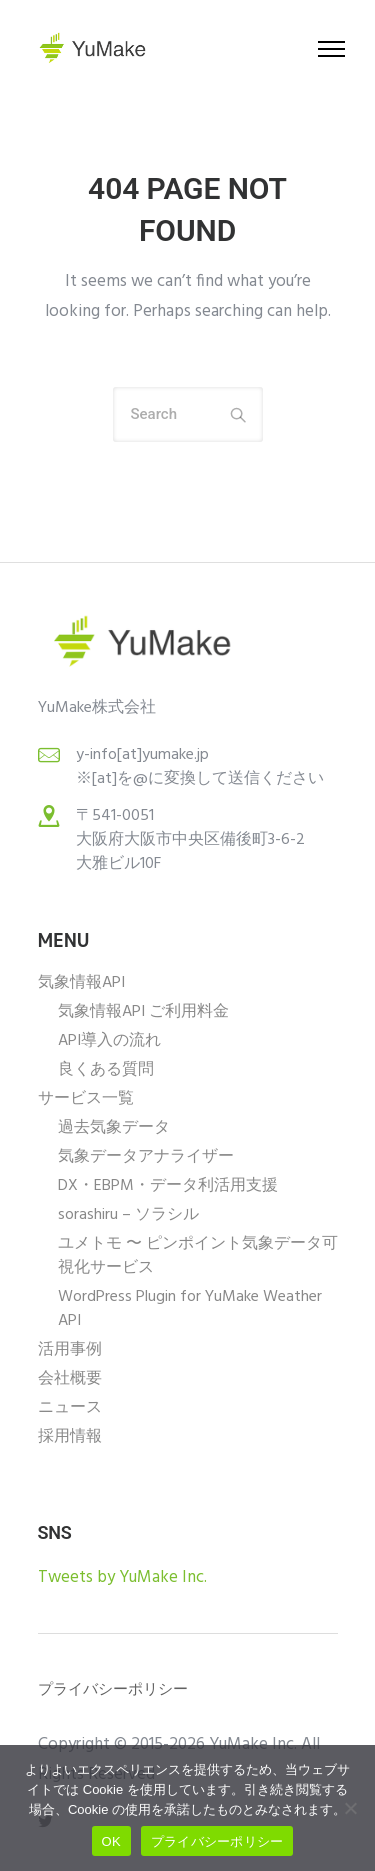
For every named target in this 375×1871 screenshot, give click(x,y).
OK (111, 1841)
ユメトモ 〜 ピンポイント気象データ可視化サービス (198, 1256)
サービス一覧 (86, 1099)
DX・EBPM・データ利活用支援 (168, 1186)
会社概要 (70, 1379)
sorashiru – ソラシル (128, 1215)
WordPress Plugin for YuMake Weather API (190, 1309)
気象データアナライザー (146, 1157)
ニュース (70, 1408)
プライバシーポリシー (217, 1841)
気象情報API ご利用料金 (143, 1012)
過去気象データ (114, 1128)
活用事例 (70, 1350)
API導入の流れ (109, 1041)
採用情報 (70, 1437)
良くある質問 (106, 1070)
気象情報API (81, 983)
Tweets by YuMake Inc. (122, 1577)
